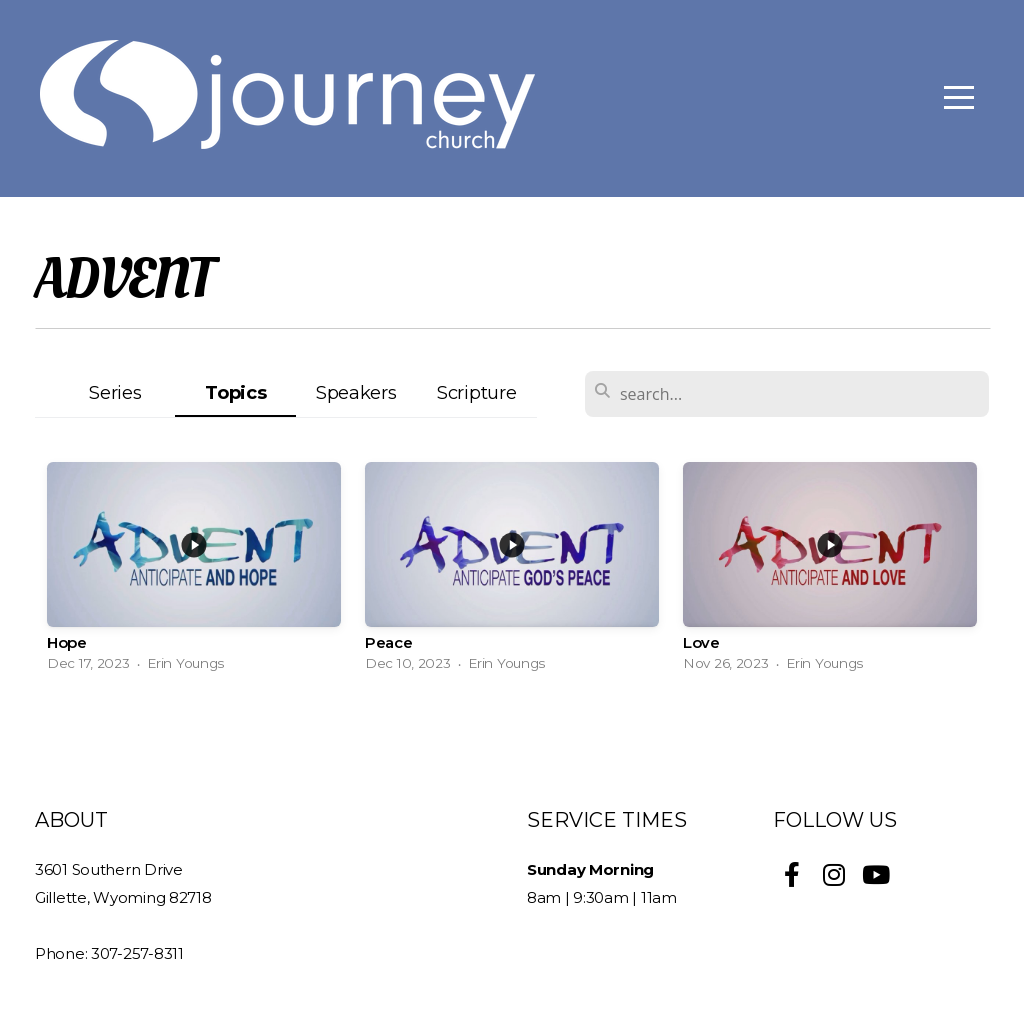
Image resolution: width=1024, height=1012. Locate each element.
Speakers (356, 392)
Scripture (476, 392)
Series (115, 392)
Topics (235, 392)
